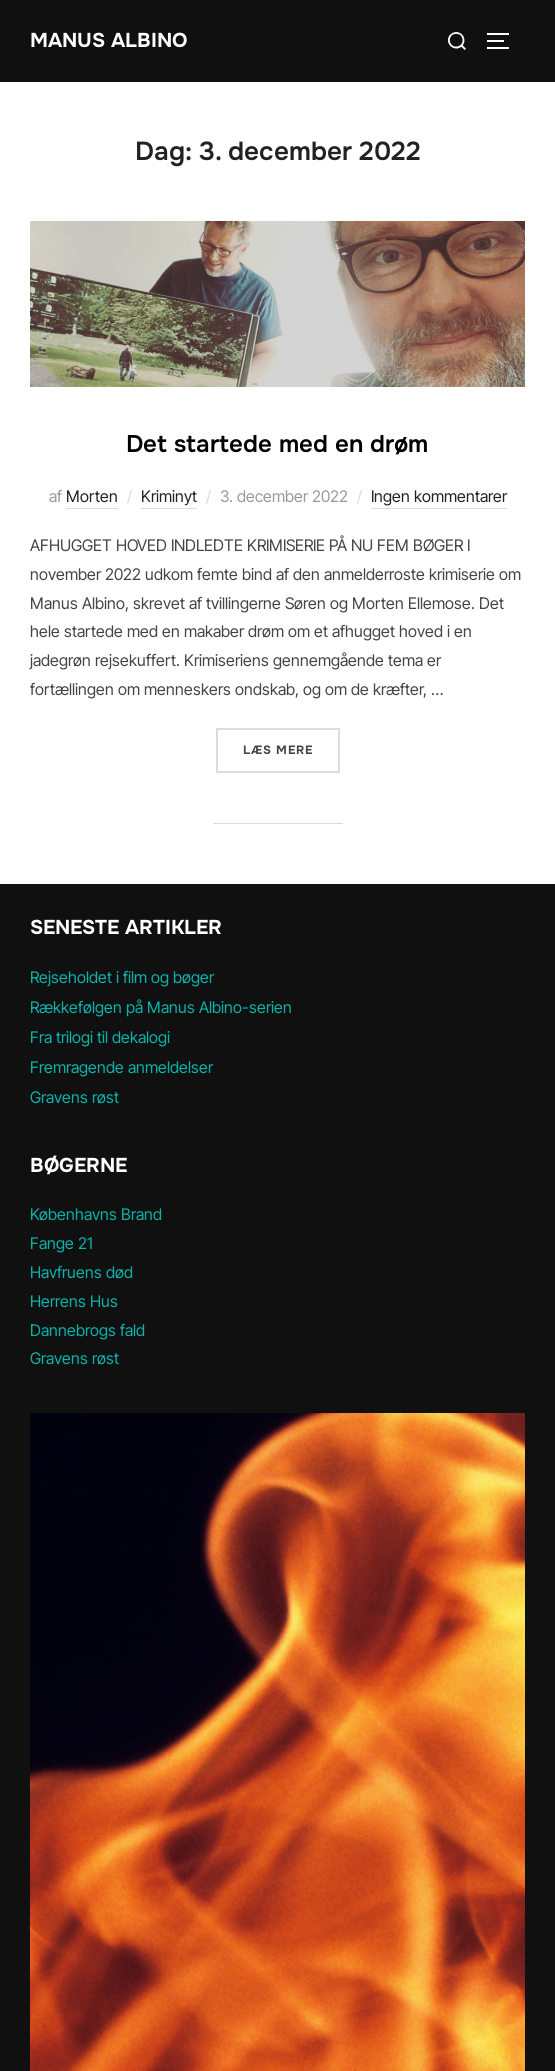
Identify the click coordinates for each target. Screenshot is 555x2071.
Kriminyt (169, 496)
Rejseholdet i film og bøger (122, 977)
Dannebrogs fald (87, 1330)
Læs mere (291, 748)
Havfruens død (81, 1272)
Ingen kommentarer (439, 496)
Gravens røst (74, 1097)
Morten (92, 496)
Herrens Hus (74, 1301)
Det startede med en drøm (277, 444)
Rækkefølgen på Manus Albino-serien (161, 1007)
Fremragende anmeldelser (121, 1067)
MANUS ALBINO (108, 40)
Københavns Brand (96, 1214)
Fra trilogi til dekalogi (100, 1037)
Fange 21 (61, 1243)
